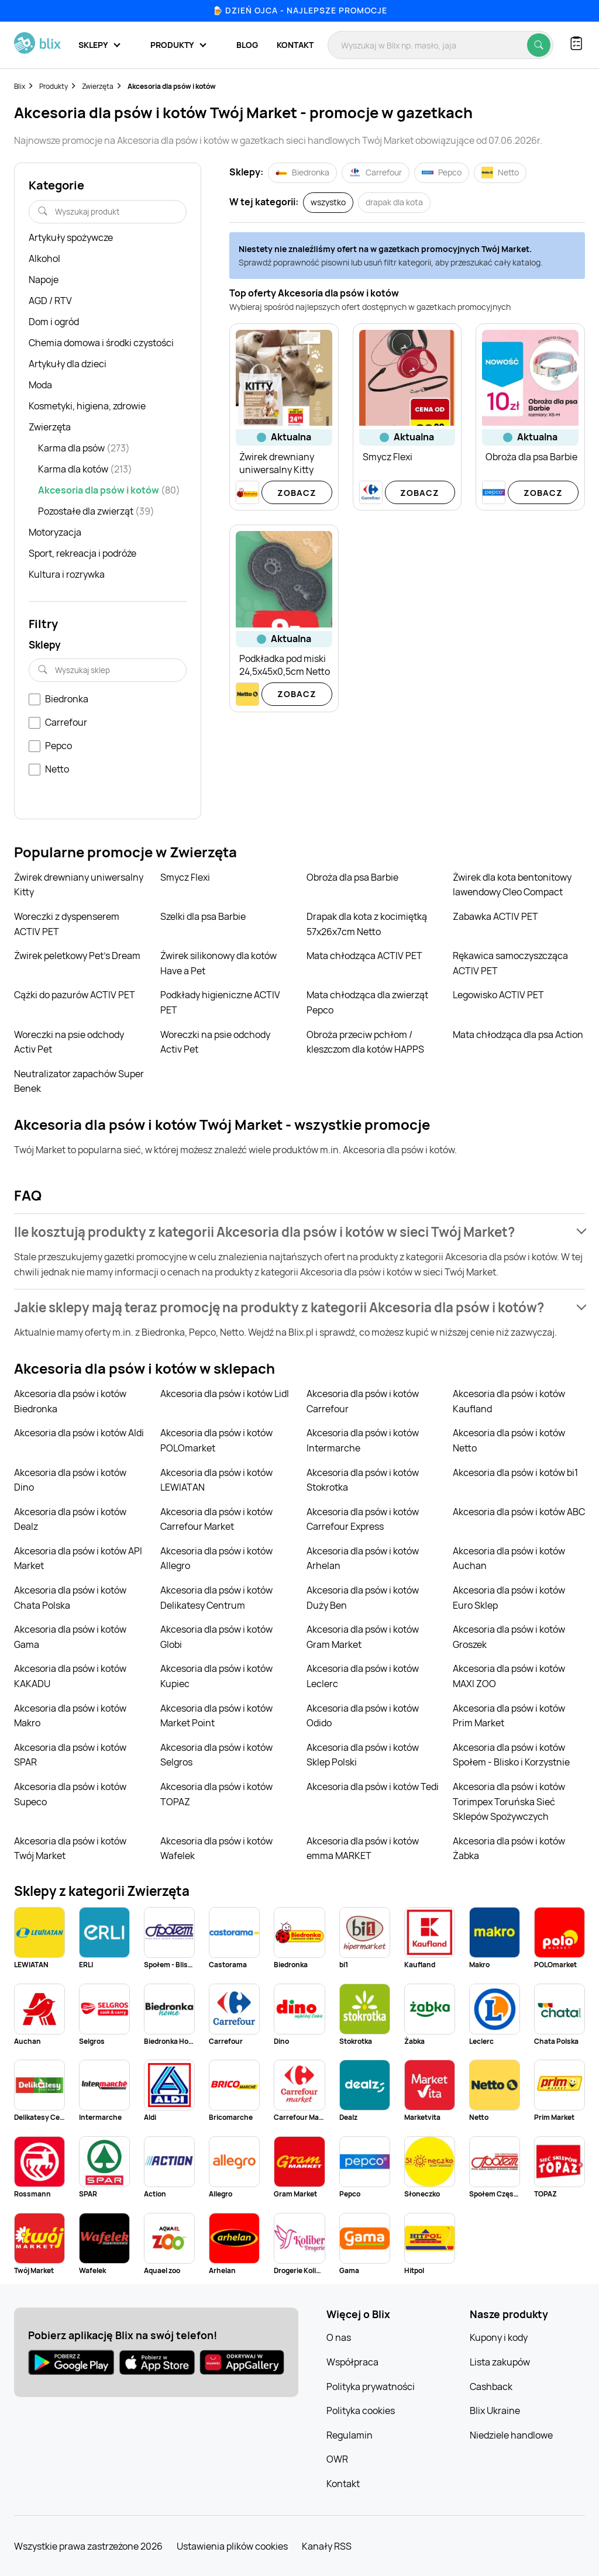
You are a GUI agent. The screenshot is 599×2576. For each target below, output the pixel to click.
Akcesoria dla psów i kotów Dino (70, 1480)
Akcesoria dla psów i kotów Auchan (509, 1558)
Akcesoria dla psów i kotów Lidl (224, 1393)
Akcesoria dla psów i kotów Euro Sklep (509, 1598)
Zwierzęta (97, 86)
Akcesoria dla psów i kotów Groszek (509, 1637)
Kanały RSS (327, 2546)
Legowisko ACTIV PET (498, 994)
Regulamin (349, 2435)
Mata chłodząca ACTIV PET (364, 955)
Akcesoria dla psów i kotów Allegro (216, 1558)
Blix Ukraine (495, 2410)
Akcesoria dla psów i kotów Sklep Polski (363, 1755)
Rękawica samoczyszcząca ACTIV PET (510, 963)
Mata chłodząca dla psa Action (518, 1034)
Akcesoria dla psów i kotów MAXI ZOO (509, 1676)
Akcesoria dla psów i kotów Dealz (70, 1519)
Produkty (53, 86)
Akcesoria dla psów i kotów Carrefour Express (363, 1519)
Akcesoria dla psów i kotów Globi (216, 1637)
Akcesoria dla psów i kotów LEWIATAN (216, 1480)
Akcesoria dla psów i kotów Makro (70, 1716)
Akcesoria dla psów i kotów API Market (78, 1558)
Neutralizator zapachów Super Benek (79, 1081)
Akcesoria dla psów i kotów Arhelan (363, 1558)
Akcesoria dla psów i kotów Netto (509, 1440)
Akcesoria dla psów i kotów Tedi (373, 1786)
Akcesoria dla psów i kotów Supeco (70, 1794)
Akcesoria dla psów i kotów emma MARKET (363, 1848)
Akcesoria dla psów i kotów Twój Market (70, 1848)
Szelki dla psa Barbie (203, 916)
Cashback (491, 2386)
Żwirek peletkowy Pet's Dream (77, 955)
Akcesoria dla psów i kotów (172, 86)
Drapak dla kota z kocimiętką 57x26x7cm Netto (367, 924)
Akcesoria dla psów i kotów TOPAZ (216, 1794)
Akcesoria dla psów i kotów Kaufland (509, 1401)
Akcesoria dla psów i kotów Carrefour (363, 1401)
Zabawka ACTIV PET (495, 916)
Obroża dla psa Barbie (352, 877)
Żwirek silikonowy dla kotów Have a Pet (218, 963)
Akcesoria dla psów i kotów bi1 (515, 1472)
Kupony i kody (499, 2337)
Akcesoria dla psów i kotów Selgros (216, 1755)
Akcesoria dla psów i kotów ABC (519, 1511)
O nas (338, 2337)
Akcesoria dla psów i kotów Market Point (216, 1716)
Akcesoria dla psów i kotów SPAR (70, 1755)
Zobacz (296, 492)
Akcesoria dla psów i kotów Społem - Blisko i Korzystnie (511, 1755)
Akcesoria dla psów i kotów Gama (70, 1637)
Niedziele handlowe (511, 2435)
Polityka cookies (360, 2410)
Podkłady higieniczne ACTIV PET (220, 1002)
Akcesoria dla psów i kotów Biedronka (70, 1401)
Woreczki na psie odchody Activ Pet (69, 1042)
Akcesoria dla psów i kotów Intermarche (363, 1440)
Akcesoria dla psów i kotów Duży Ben (363, 1598)
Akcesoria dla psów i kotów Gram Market (363, 1637)
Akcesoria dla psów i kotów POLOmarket (216, 1440)
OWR (337, 2459)
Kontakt (295, 44)
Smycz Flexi (185, 877)
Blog (247, 44)
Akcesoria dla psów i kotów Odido (363, 1716)
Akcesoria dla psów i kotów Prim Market (509, 1716)
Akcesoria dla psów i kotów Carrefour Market (216, 1519)
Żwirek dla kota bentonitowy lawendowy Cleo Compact (512, 885)
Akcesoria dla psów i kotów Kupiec (216, 1676)
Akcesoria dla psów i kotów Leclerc (363, 1676)
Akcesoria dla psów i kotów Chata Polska (70, 1598)
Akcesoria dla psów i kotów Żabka (509, 1848)
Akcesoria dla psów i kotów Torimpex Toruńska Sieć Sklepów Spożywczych (509, 1801)
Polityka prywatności (370, 2386)
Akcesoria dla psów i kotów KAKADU (70, 1676)
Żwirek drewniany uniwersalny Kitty (78, 885)
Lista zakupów (500, 2362)
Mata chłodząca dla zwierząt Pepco (367, 1002)
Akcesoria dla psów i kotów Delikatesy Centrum (216, 1598)
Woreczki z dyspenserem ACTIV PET (66, 924)
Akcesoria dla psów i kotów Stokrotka (363, 1480)
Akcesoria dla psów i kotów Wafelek (216, 1848)
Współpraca (352, 2362)
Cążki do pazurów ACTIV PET (74, 994)
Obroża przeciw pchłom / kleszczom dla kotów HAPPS (365, 1042)
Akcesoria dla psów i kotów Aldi (79, 1432)
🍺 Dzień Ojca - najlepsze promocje (299, 10)
